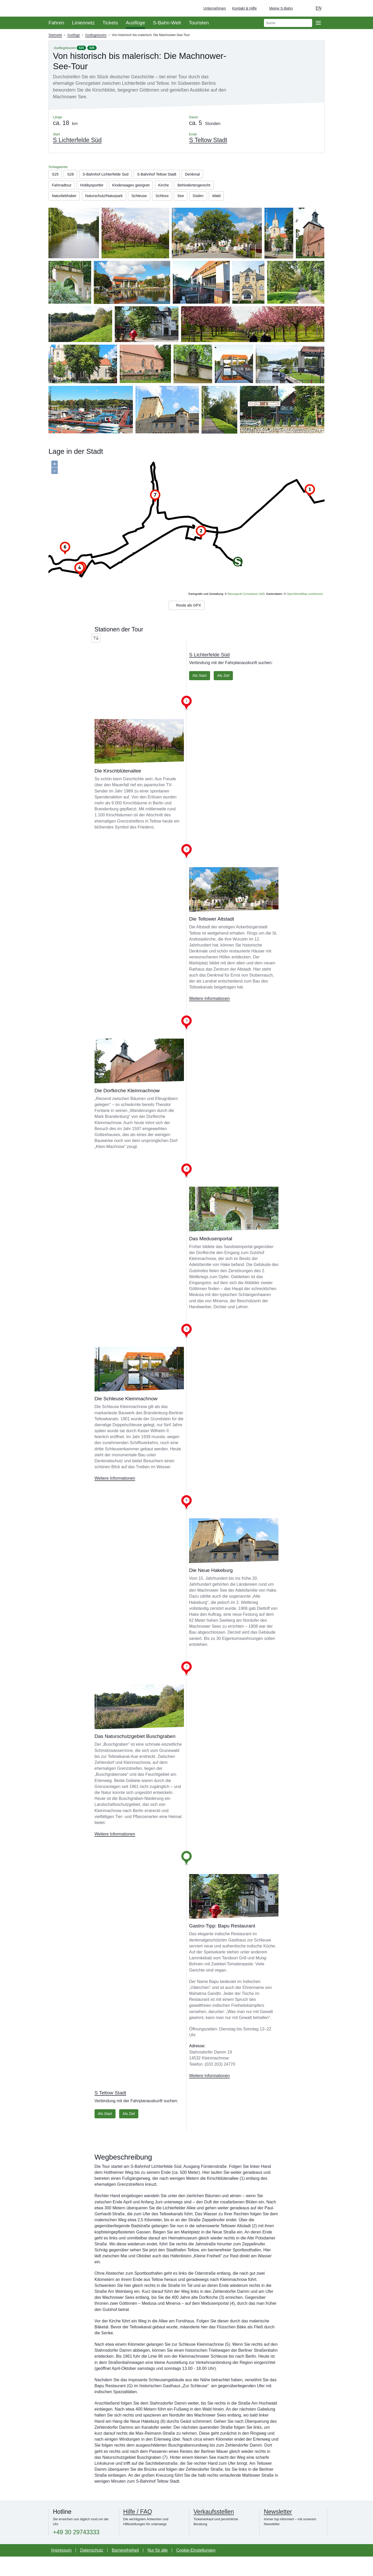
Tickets (110, 22)
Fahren (56, 22)
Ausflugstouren (95, 35)
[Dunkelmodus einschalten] (301, 8)
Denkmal (207, 174)
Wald (119, 210)
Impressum (61, 2569)
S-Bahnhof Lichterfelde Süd (111, 174)
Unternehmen (214, 8)
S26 (92, 47)
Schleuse (194, 198)
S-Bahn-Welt (167, 22)
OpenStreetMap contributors (305, 609)
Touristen (199, 22)
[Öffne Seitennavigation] (318, 23)
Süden (99, 210)
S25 (81, 47)
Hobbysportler (96, 186)
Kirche (175, 186)
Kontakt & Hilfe (244, 8)
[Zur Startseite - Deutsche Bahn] (361, 8)
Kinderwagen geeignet (139, 186)
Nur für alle (157, 2569)
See (79, 210)
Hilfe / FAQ (137, 2531)
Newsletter (278, 2531)
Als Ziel (227, 693)
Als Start (200, 693)
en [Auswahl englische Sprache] (318, 8)
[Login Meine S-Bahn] (278, 8)
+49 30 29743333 (76, 2552)
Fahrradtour (63, 186)
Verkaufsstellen (213, 2531)
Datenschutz (91, 2569)
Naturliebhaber (111, 198)
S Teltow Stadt (110, 2111)
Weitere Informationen (209, 1017)
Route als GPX (186, 621)
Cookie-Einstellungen (195, 2569)
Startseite (55, 35)
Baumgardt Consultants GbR (246, 609)
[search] (288, 23)
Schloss (59, 210)
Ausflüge (135, 22)
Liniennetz (83, 22)
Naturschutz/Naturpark (155, 198)
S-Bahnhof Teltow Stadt (168, 174)
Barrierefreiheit (125, 2569)
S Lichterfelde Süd (209, 671)
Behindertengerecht (70, 198)
